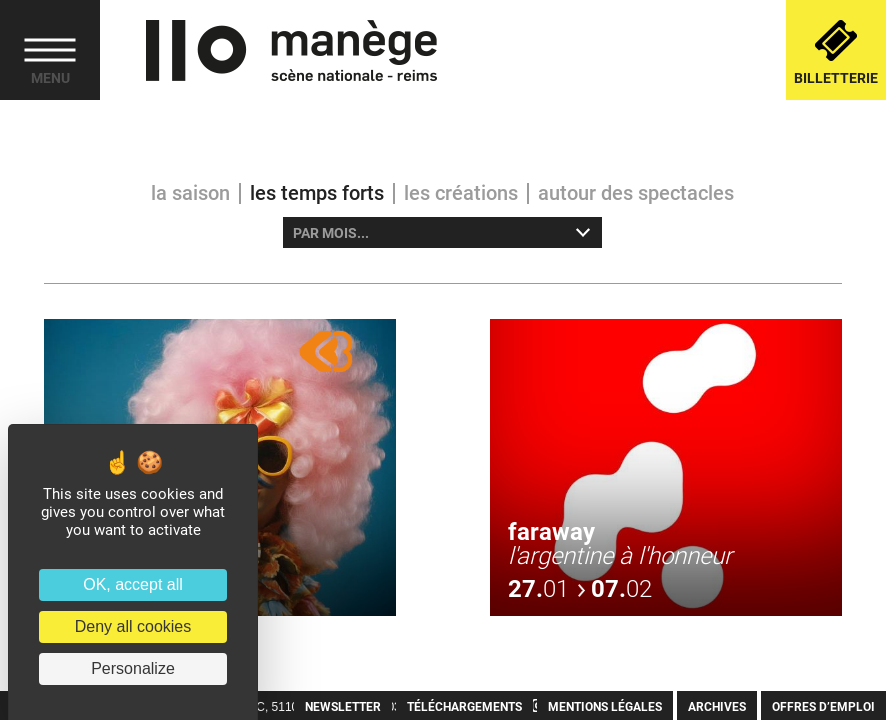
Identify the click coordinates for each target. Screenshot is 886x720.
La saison (190, 193)
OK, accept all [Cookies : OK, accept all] (133, 584)
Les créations (461, 193)
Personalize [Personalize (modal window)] (133, 668)
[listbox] (442, 232)
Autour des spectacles (636, 193)
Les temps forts (317, 193)
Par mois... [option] (331, 233)
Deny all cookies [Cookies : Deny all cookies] (133, 626)
